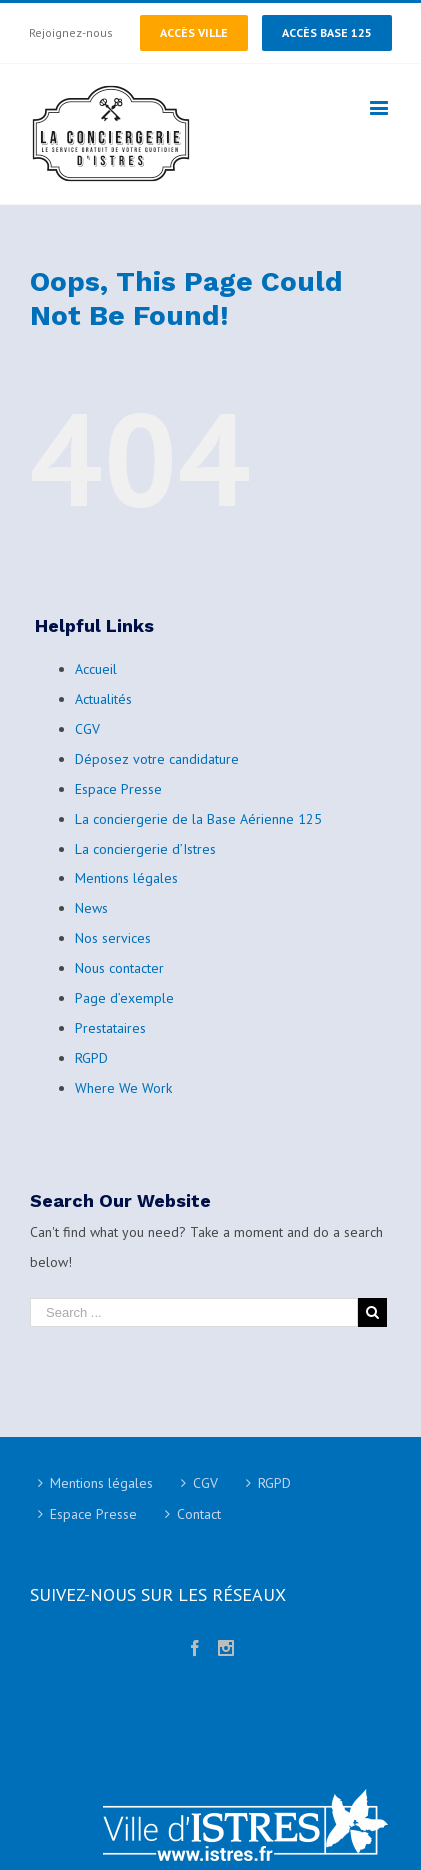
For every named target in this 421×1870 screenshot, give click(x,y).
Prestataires (110, 1028)
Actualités (103, 699)
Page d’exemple (124, 998)
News (91, 908)
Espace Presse (118, 789)
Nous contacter (119, 968)
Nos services (113, 938)
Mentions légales (126, 878)
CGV (87, 729)
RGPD (91, 1058)
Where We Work (123, 1088)
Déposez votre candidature (157, 759)
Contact (199, 1514)
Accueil (96, 669)
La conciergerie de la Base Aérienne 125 (198, 819)
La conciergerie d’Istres (145, 849)
